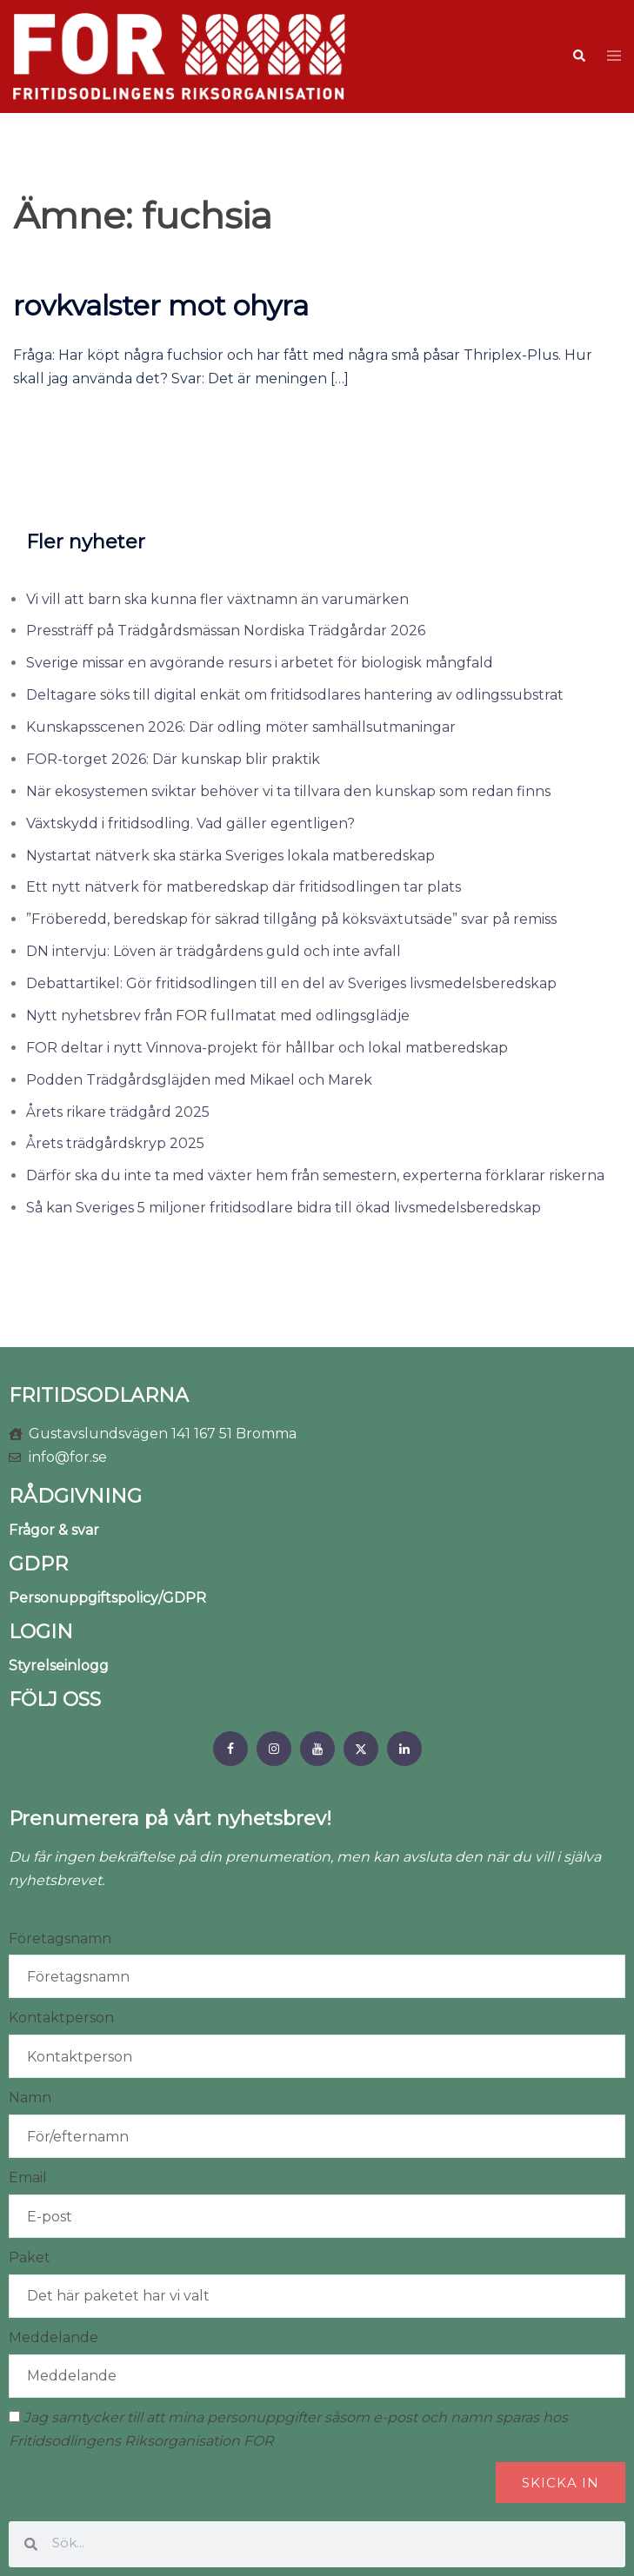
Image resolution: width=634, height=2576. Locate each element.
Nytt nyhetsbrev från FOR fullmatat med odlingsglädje (218, 1015)
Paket (29, 2257)
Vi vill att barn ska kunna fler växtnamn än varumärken (217, 599)
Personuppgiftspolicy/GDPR (107, 1598)
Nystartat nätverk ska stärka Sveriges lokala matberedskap (230, 855)
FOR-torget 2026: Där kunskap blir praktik (173, 759)
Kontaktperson (61, 2017)
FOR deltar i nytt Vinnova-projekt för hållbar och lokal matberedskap (267, 1047)
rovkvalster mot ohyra (161, 305)
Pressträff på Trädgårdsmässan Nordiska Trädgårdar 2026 (225, 630)
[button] (578, 56)
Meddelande (53, 2337)
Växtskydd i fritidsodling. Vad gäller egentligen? (190, 823)
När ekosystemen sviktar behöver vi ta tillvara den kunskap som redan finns (288, 791)
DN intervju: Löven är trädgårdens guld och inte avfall (213, 951)
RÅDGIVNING (75, 1496)
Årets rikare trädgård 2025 (118, 1112)
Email (28, 2177)
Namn (30, 2097)
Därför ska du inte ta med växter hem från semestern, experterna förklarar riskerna (315, 1175)
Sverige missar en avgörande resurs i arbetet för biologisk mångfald (259, 662)
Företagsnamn (60, 1938)
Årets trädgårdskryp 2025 (115, 1143)
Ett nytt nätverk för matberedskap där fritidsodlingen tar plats (243, 887)
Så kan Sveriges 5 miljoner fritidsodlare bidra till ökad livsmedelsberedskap (283, 1207)
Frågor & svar (54, 1530)
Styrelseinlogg (59, 1665)
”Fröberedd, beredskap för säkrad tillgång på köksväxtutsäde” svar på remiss (291, 919)
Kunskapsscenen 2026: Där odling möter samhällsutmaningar (241, 727)
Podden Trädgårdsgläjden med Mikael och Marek (199, 1080)
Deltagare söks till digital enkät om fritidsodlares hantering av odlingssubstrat (295, 695)
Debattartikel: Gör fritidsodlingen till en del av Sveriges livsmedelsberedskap (291, 983)
